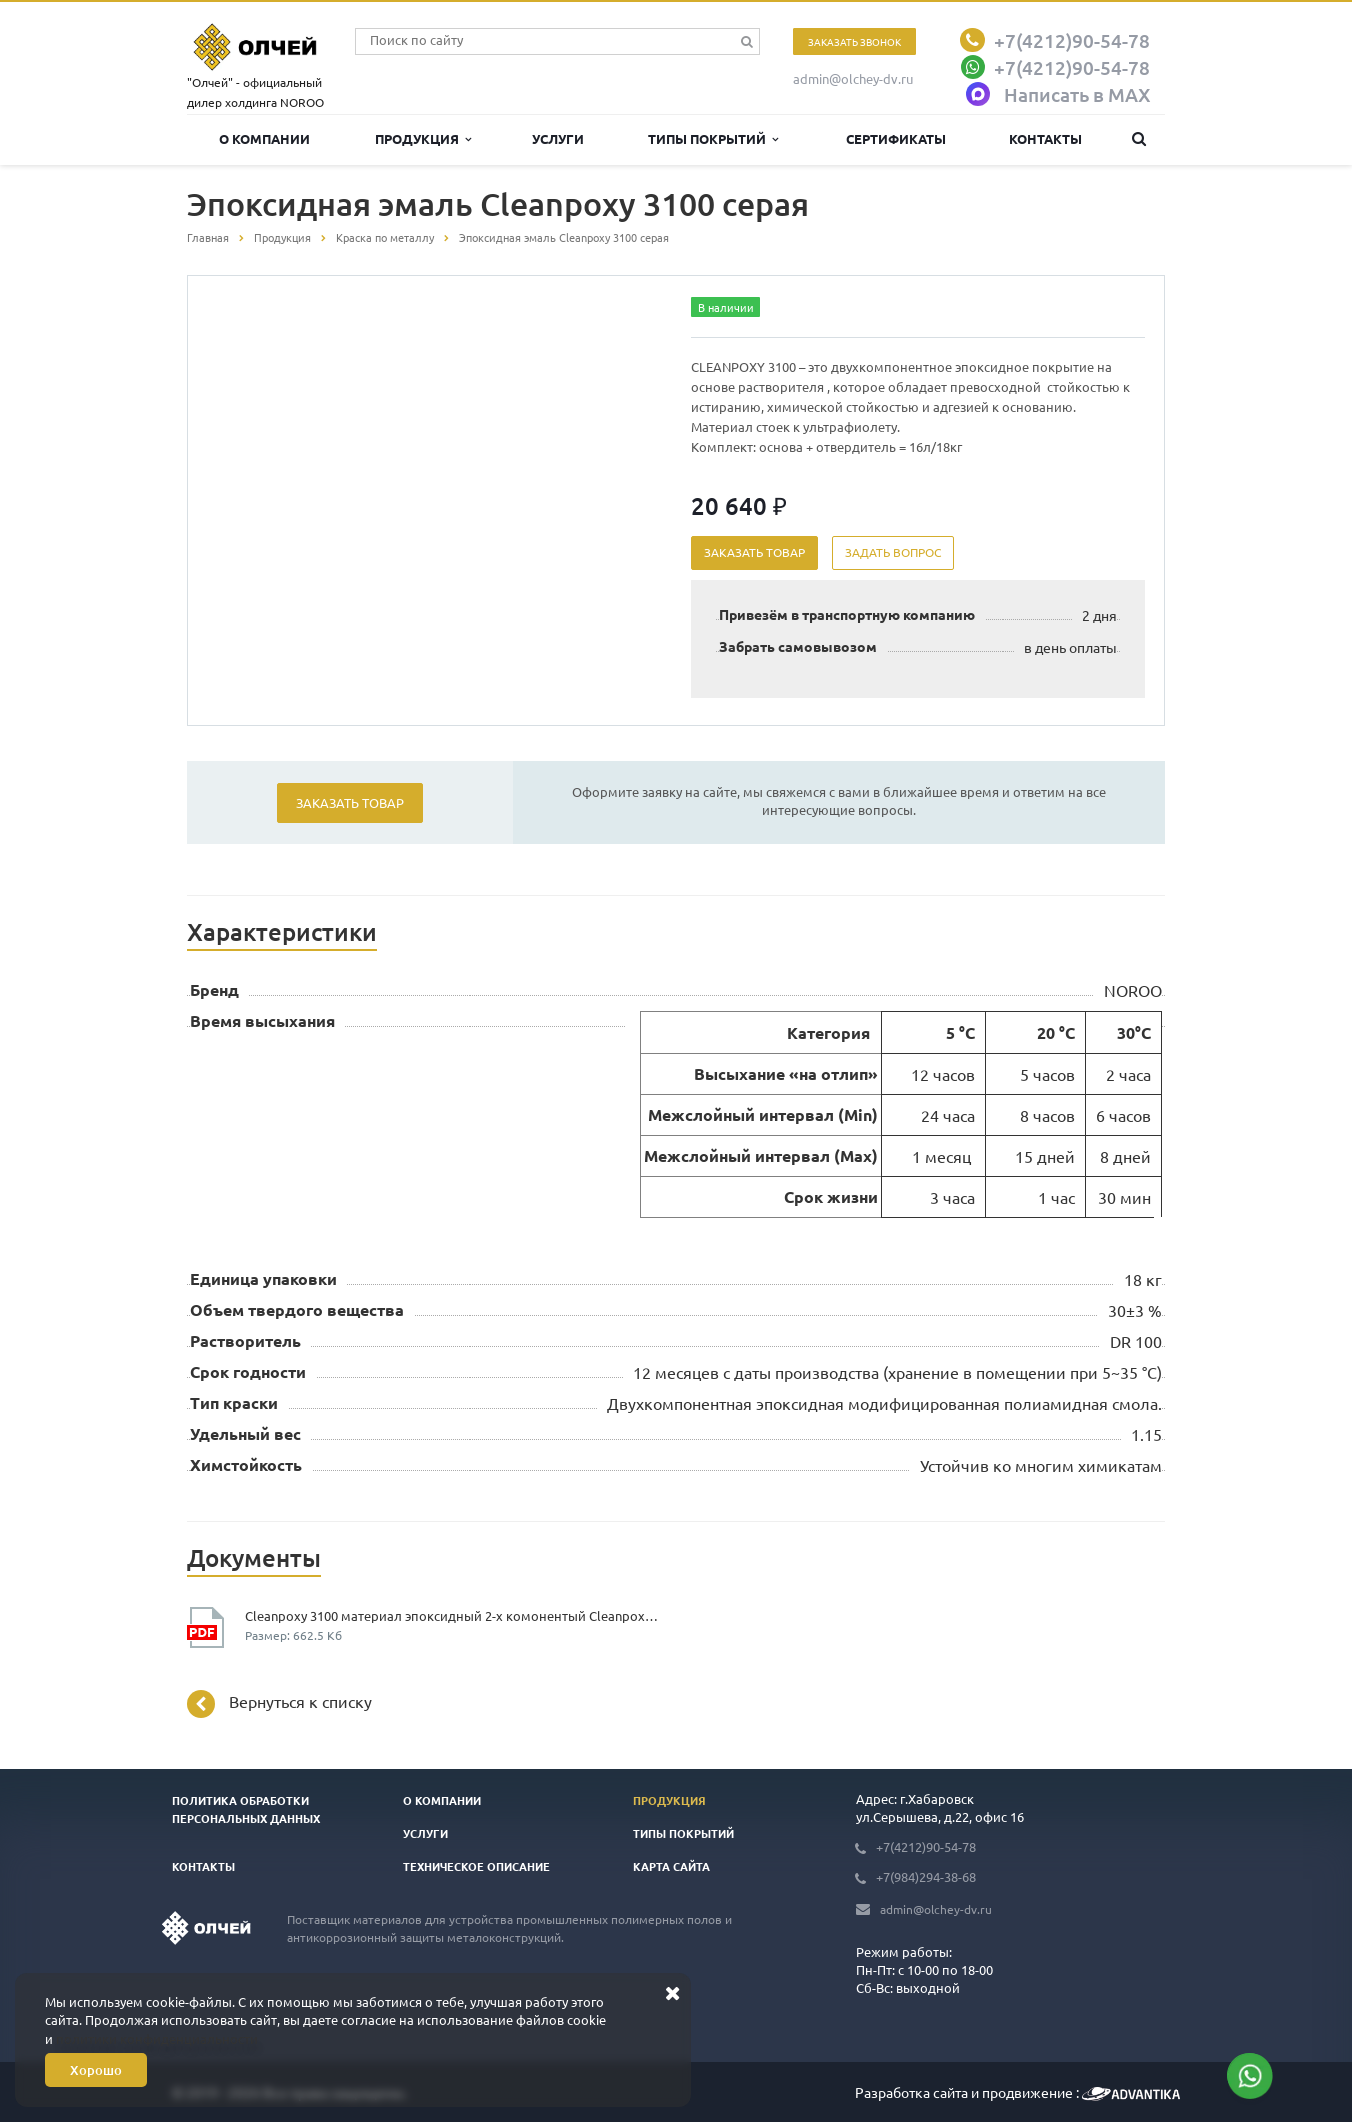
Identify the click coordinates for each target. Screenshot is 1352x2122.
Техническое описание (476, 1866)
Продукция (423, 138)
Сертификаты (896, 138)
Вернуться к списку (279, 1704)
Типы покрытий (713, 138)
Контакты (1045, 138)
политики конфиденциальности (157, 2038)
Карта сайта (671, 1866)
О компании (264, 138)
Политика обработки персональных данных (246, 1809)
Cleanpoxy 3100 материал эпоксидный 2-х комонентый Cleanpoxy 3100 (453, 1615)
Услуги (558, 138)
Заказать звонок (854, 41)
